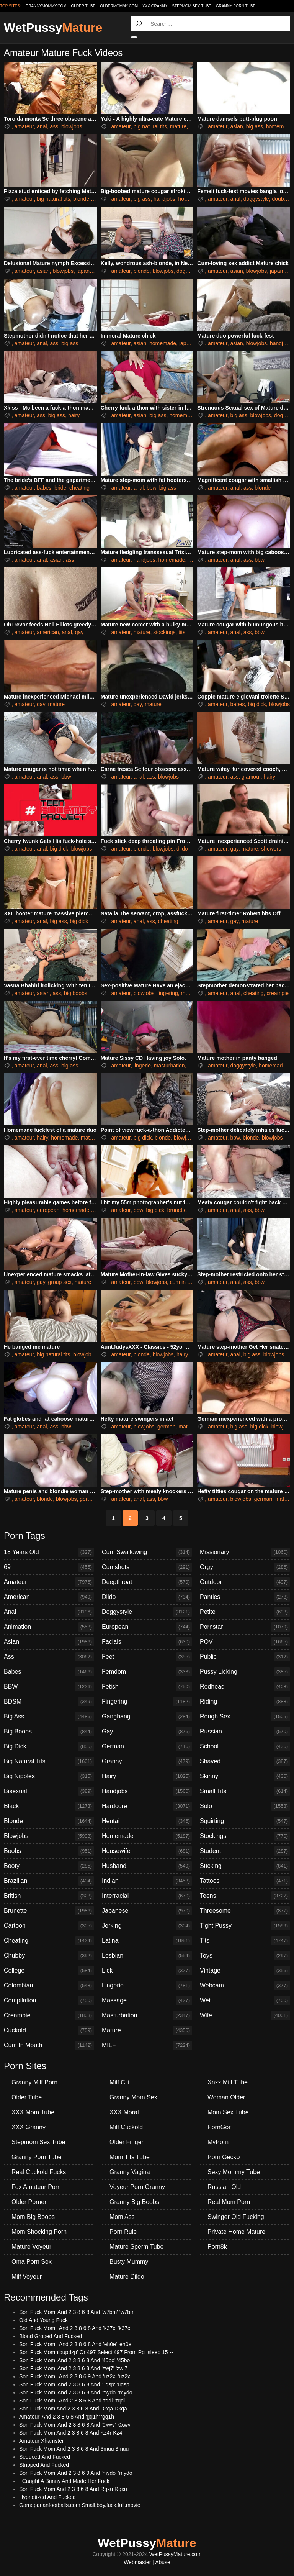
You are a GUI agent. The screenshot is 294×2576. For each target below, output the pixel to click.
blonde (81, 199)
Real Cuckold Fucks (38, 2172)
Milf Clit (119, 2082)
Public (245, 1656)
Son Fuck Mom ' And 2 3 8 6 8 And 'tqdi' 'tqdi (72, 2400)
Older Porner (29, 2202)
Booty (49, 1866)
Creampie (49, 2015)
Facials (147, 1641)
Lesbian (147, 1955)
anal (42, 126)
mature (178, 126)
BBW (49, 1686)
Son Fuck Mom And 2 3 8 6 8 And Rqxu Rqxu (73, 2489)
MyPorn (218, 2142)
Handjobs (147, 1791)
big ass (254, 126)
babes (44, 488)
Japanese (147, 1910)
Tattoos (245, 1881)
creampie (277, 993)
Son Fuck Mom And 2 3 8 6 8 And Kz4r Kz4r (71, 2433)
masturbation (169, 1066)
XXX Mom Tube (32, 2112)
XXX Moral (124, 2112)
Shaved (245, 1761)
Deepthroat (147, 1582)
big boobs (75, 993)
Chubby (49, 1955)
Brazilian (49, 1881)
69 (49, 1567)
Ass (49, 1656)
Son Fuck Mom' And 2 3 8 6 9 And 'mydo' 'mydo (75, 2473)
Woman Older (226, 2097)
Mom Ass (122, 2217)
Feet (147, 1656)
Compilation (49, 2000)
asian (236, 126)
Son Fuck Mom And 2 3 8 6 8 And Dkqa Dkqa (73, 2408)
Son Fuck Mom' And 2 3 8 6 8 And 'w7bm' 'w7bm (77, 2312)
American (49, 1597)
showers (271, 849)
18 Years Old (49, 1552)
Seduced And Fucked (44, 2457)
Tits (245, 1940)
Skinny (245, 1776)
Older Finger (126, 2142)
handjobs (164, 199)
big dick (257, 704)
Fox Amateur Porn (36, 2187)
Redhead (245, 1686)
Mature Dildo (126, 2276)
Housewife (147, 1851)
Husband (147, 1866)
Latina (147, 1940)
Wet (245, 2000)
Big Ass (49, 1716)
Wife (245, 2015)
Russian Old (224, 2187)
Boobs (49, 1851)
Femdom (147, 1671)
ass (54, 126)
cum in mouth (186, 1282)
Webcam (245, 1985)
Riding (245, 1701)
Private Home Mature (236, 2231)
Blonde (49, 1821)
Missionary (245, 1552)
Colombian (49, 1985)
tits (181, 632)
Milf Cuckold (126, 2127)
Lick (147, 1970)
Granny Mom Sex (133, 2097)
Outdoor (245, 1582)
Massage (147, 2000)
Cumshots (147, 1567)
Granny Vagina (129, 2172)
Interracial (147, 1895)
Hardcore (147, 1806)
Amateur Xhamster (41, 2441)
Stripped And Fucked (44, 2465)
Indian (147, 1881)
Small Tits (245, 1791)
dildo (182, 849)
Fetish (147, 1686)
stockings (164, 632)
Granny (147, 1761)
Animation (49, 1627)
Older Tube (26, 2097)
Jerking (147, 1925)
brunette (177, 1210)
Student (245, 1851)
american (48, 632)
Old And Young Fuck (43, 2320)
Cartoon (49, 1925)
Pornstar (245, 1627)
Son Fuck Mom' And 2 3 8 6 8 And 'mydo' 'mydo (75, 2392)
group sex (59, 1282)
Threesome (245, 1910)
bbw (151, 488)
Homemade (147, 1836)
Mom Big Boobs (33, 2217)
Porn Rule (123, 2231)
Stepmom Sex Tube (191, 6)
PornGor (218, 2127)
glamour (251, 777)
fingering (167, 993)
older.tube (83, 6)
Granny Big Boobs (134, 2202)
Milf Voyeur (26, 2276)
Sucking (245, 1866)
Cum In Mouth (49, 2045)
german (166, 1426)
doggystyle (256, 199)
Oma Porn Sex (31, 2261)
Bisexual (49, 1791)
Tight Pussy (245, 1925)
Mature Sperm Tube (136, 2246)
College (49, 1970)
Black (49, 1806)
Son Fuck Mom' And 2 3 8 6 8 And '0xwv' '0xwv (75, 2425)
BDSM (49, 1701)
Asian (49, 1641)
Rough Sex (245, 1716)
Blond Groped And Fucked (50, 2336)
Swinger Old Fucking (235, 2217)
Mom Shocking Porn (39, 2231)
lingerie (142, 1066)
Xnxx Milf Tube (227, 2082)
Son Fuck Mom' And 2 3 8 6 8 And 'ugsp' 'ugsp (74, 2384)
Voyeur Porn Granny (137, 2187)
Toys (245, 1955)
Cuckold (49, 2030)
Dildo (147, 1597)
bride (60, 488)
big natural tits (150, 126)
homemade (279, 126)
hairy (74, 415)
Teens (245, 1895)
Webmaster (137, 2562)
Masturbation (147, 2015)
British (49, 1895)
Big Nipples (49, 1776)
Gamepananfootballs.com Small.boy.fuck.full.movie (79, 2505)
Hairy (147, 1776)
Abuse (162, 2562)
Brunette (49, 1910)
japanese (87, 271)
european (48, 1210)
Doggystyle (147, 1612)
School (245, 1746)
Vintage (245, 1970)
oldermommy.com (119, 6)
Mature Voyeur (31, 2246)
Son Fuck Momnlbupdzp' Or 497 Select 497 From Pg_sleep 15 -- (96, 2352)
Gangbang (147, 1716)
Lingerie (147, 1985)
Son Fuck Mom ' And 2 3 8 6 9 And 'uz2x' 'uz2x (74, 2376)
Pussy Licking (245, 1671)
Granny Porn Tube (236, 6)
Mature (147, 2030)
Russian (245, 1731)
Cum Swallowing (147, 1552)
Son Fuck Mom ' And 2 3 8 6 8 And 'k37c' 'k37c (74, 2328)
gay (79, 632)
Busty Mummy (128, 2261)
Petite (245, 1612)
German (147, 1746)
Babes (49, 1671)
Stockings (245, 1836)
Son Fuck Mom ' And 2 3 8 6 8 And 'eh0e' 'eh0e (75, 2344)
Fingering (147, 1701)
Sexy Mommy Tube (233, 2172)
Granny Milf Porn (34, 2082)
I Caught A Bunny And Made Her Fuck (64, 2481)
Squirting (245, 1821)
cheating (79, 488)
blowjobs (71, 126)
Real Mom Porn (228, 2202)
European (147, 1627)
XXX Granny (155, 6)
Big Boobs (49, 1731)
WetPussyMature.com (175, 2554)
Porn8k (217, 2246)
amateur (24, 126)
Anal (49, 1612)
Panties (245, 1597)
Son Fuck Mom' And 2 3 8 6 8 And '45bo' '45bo (74, 2360)
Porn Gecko (223, 2157)
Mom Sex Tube (228, 2112)
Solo (245, 1806)
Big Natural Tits (49, 1761)
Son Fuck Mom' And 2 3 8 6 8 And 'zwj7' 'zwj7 (73, 2368)
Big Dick (49, 1746)
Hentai (147, 1821)
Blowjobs (49, 1836)
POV (245, 1641)
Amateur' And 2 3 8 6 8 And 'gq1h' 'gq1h (66, 2417)
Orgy (245, 1567)
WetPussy (53, 27)
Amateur (49, 1582)
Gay (147, 1731)
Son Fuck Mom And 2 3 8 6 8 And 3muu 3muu (74, 2449)
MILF (147, 2045)
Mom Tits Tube (129, 2157)
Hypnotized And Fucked (47, 2497)
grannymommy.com (46, 6)
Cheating (49, 1940)
